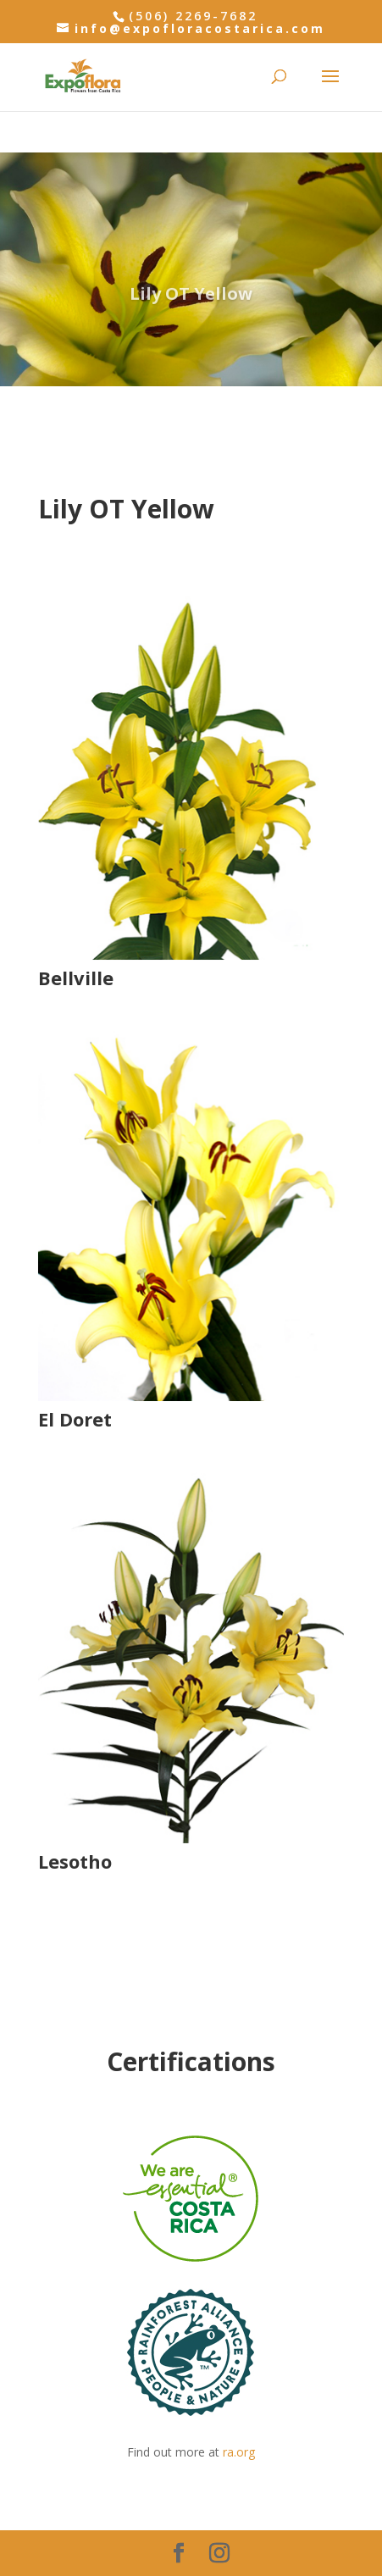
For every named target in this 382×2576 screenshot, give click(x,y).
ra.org (239, 2452)
